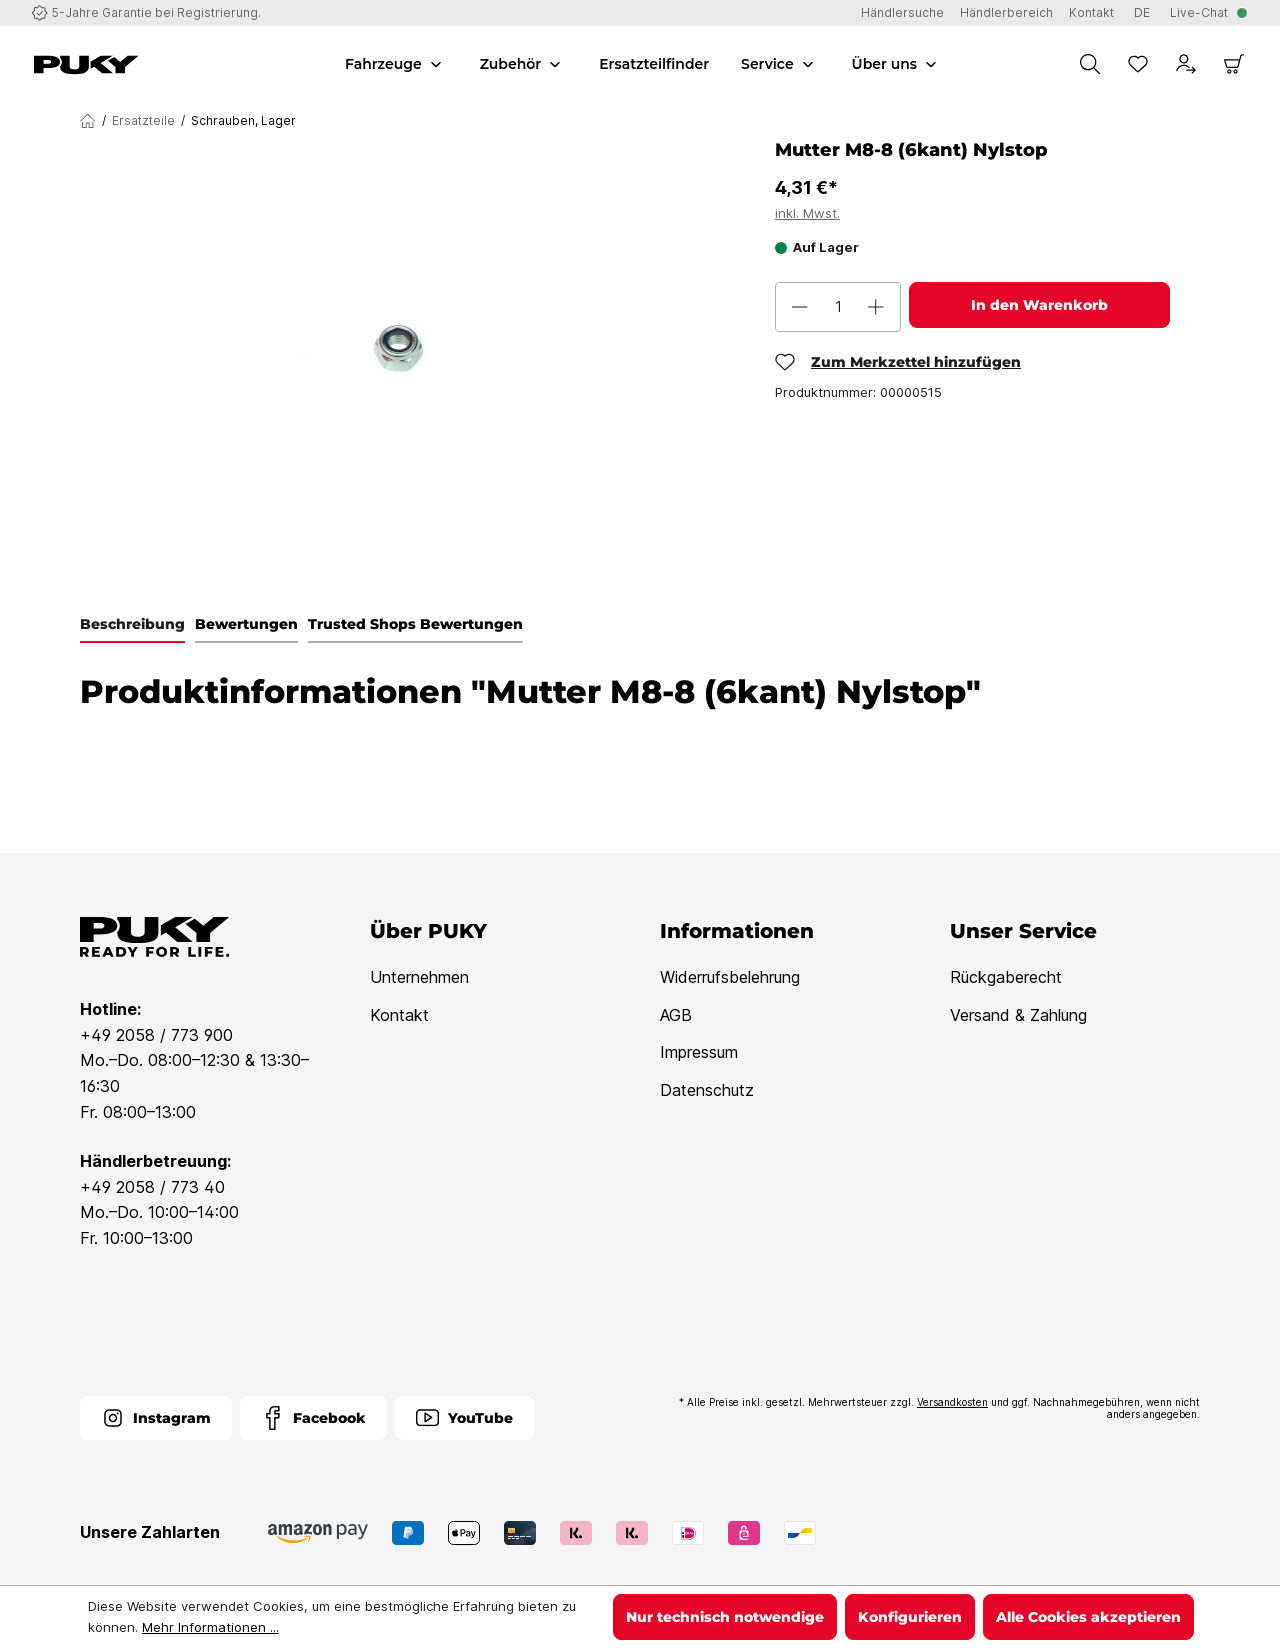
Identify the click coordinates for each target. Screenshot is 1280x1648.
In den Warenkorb (1039, 305)
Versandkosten (952, 1402)
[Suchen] (1090, 64)
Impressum (699, 1052)
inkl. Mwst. (807, 213)
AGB (676, 1015)
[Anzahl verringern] (800, 307)
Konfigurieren (910, 1617)
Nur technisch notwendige (725, 1617)
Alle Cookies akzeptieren (1088, 1617)
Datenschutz (707, 1090)
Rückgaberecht (1006, 977)
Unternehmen (419, 977)
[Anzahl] (838, 307)
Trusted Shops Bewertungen (415, 624)
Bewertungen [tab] (246, 624)
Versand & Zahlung (1018, 1015)
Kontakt (399, 1015)
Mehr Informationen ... (210, 1627)
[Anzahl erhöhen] (876, 307)
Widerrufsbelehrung (730, 977)
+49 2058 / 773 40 (152, 1187)
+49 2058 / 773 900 (156, 1035)
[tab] (132, 625)
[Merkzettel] (1138, 64)
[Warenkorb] (1234, 64)
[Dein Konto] (1186, 64)
